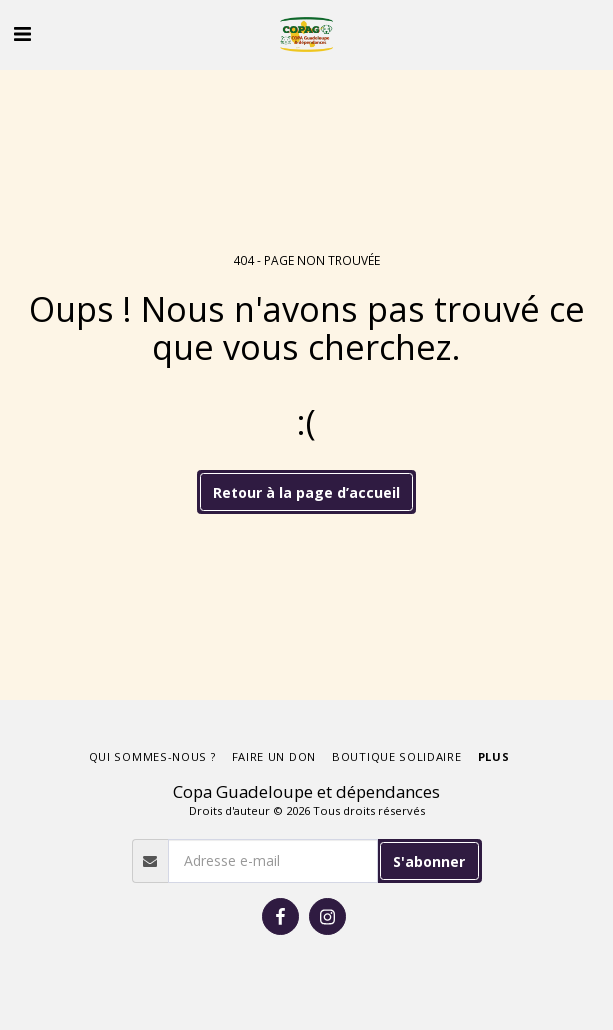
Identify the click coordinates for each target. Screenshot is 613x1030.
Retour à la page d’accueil (306, 492)
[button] (22, 33)
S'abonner (429, 861)
